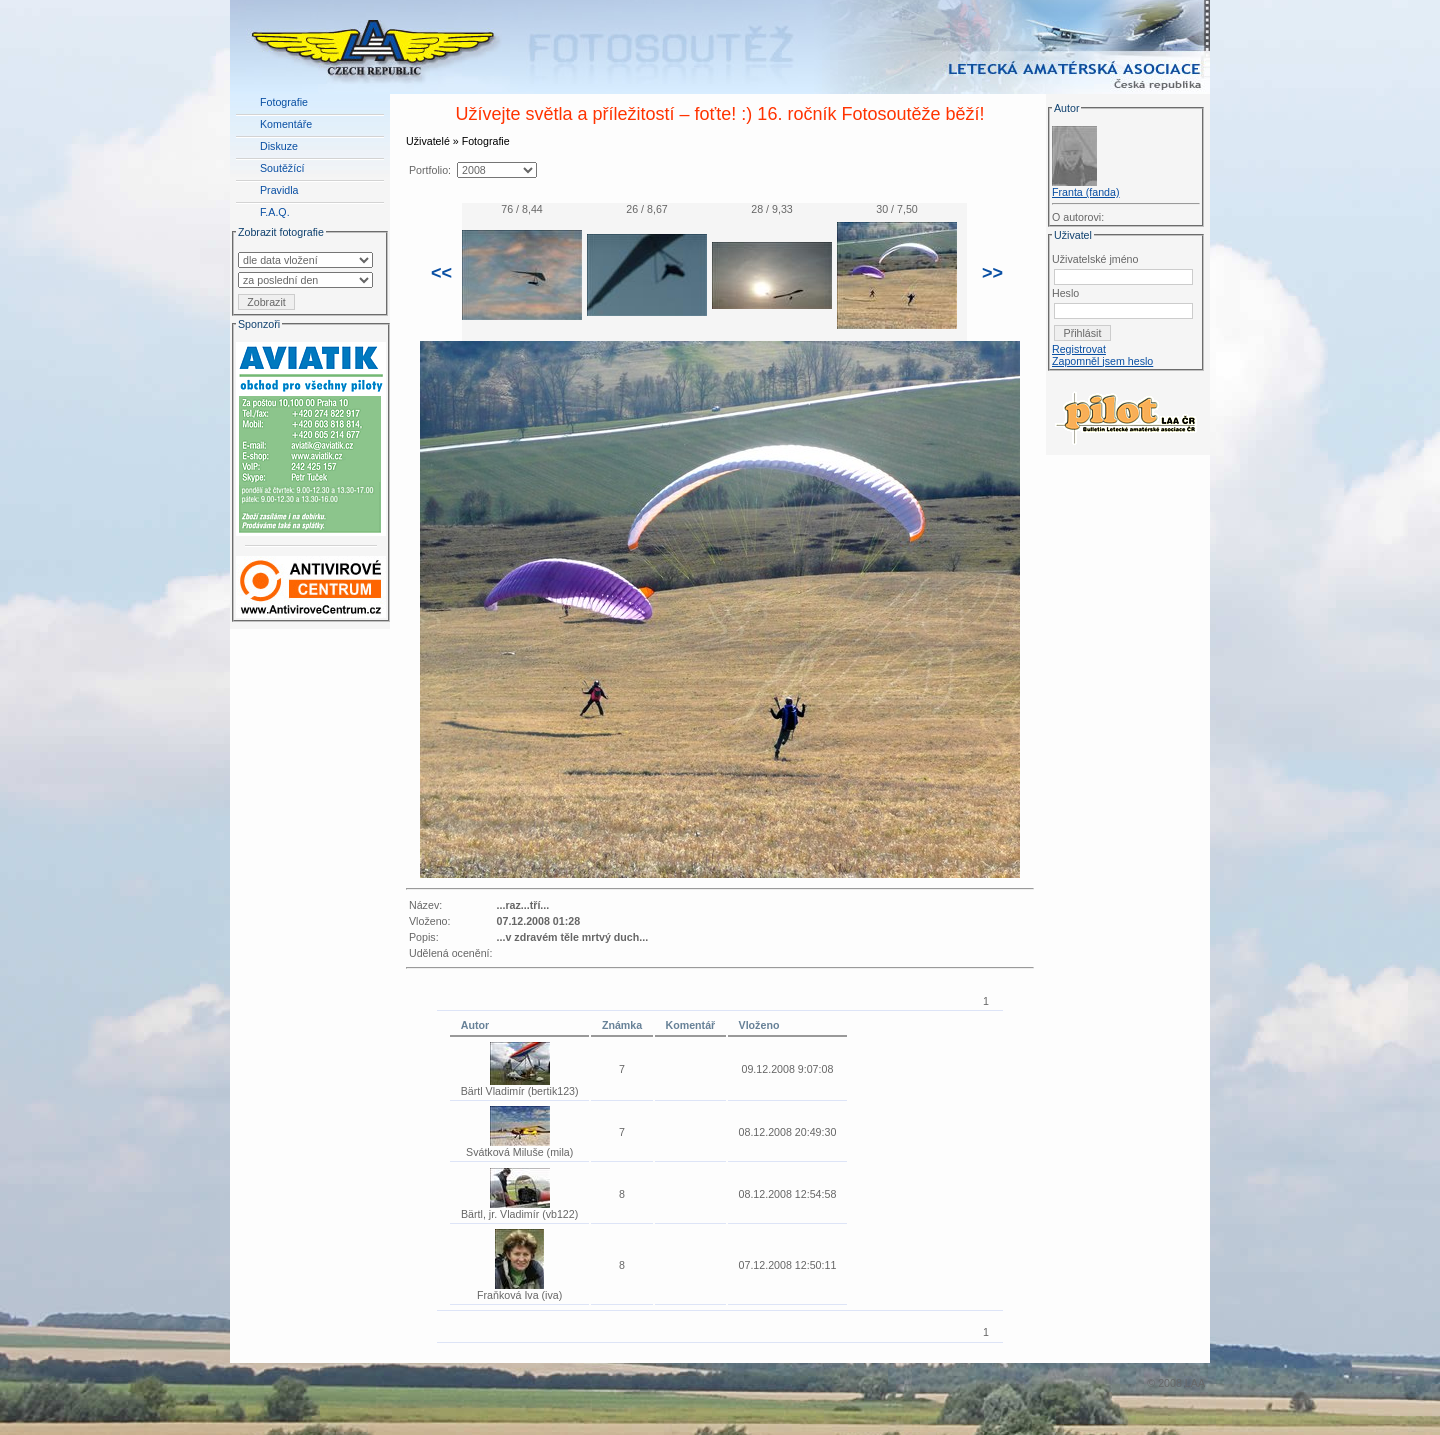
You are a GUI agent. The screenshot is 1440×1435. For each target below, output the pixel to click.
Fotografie (284, 102)
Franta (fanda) (1086, 192)
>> (992, 273)
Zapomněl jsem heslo (1102, 361)
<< (441, 273)
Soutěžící (282, 168)
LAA (1195, 1383)
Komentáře (286, 124)
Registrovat (1079, 349)
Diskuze (279, 146)
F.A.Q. (275, 212)
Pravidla (279, 190)
